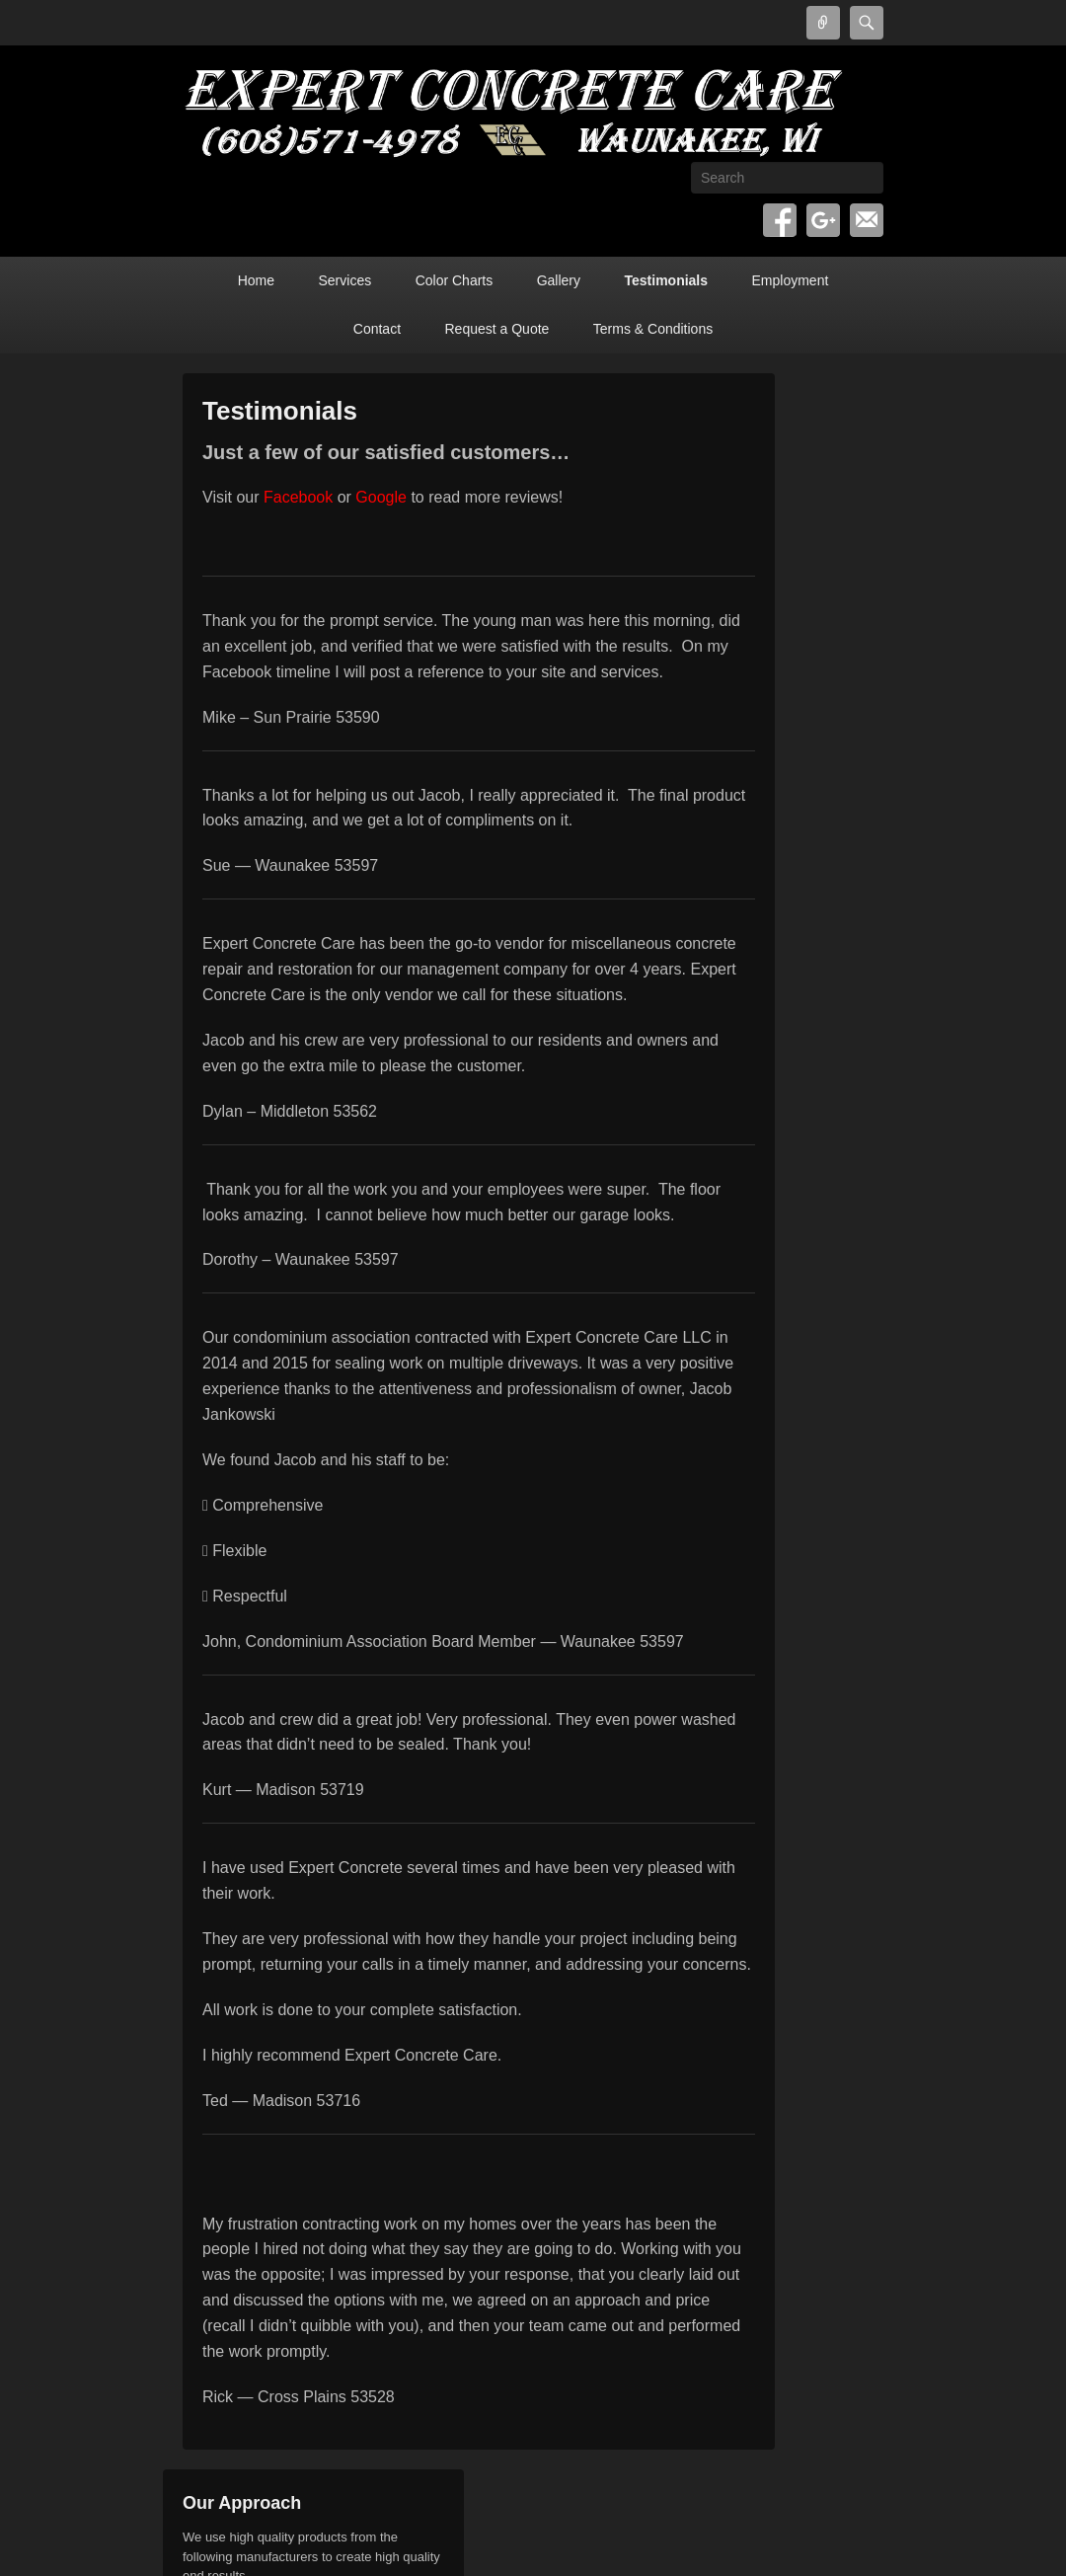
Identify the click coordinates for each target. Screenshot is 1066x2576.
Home (256, 280)
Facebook (780, 220)
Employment (790, 280)
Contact (377, 329)
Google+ (823, 220)
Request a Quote (497, 329)
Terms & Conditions (653, 329)
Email (866, 220)
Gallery (558, 280)
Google (381, 497)
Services (345, 280)
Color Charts (455, 280)
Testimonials (667, 280)
